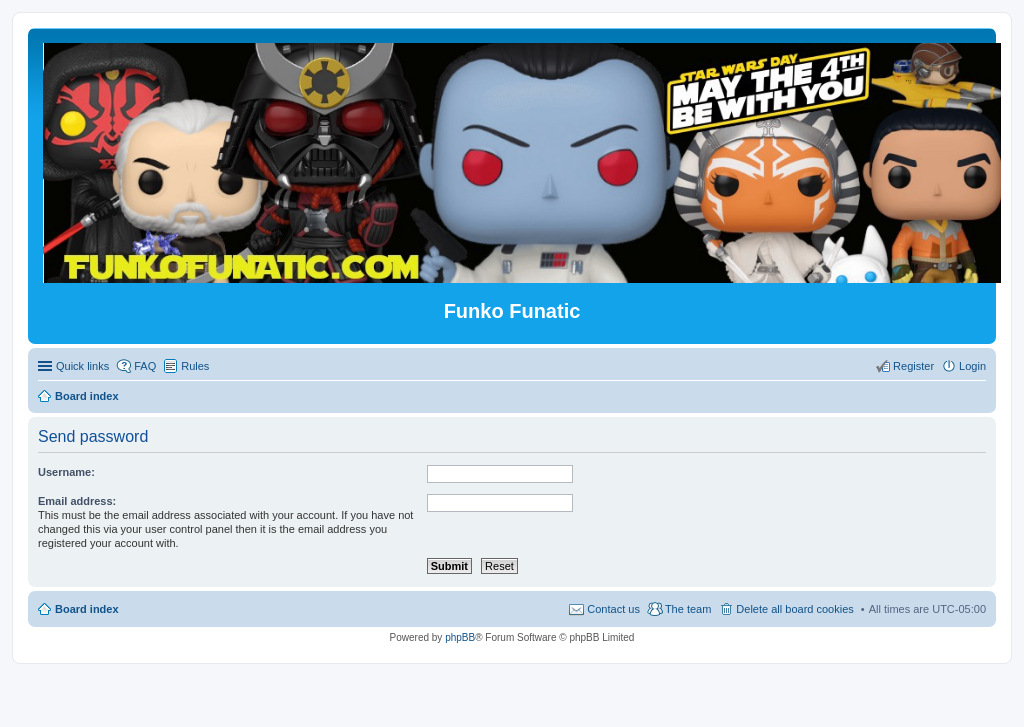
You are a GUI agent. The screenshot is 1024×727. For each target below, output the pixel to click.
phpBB (460, 637)
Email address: (77, 501)
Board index (87, 609)
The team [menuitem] (688, 609)
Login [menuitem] (972, 366)
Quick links (82, 366)
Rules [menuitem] (195, 366)
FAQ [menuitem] (145, 366)
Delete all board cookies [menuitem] (794, 609)
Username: (66, 472)
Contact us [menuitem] (613, 609)
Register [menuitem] (913, 366)
